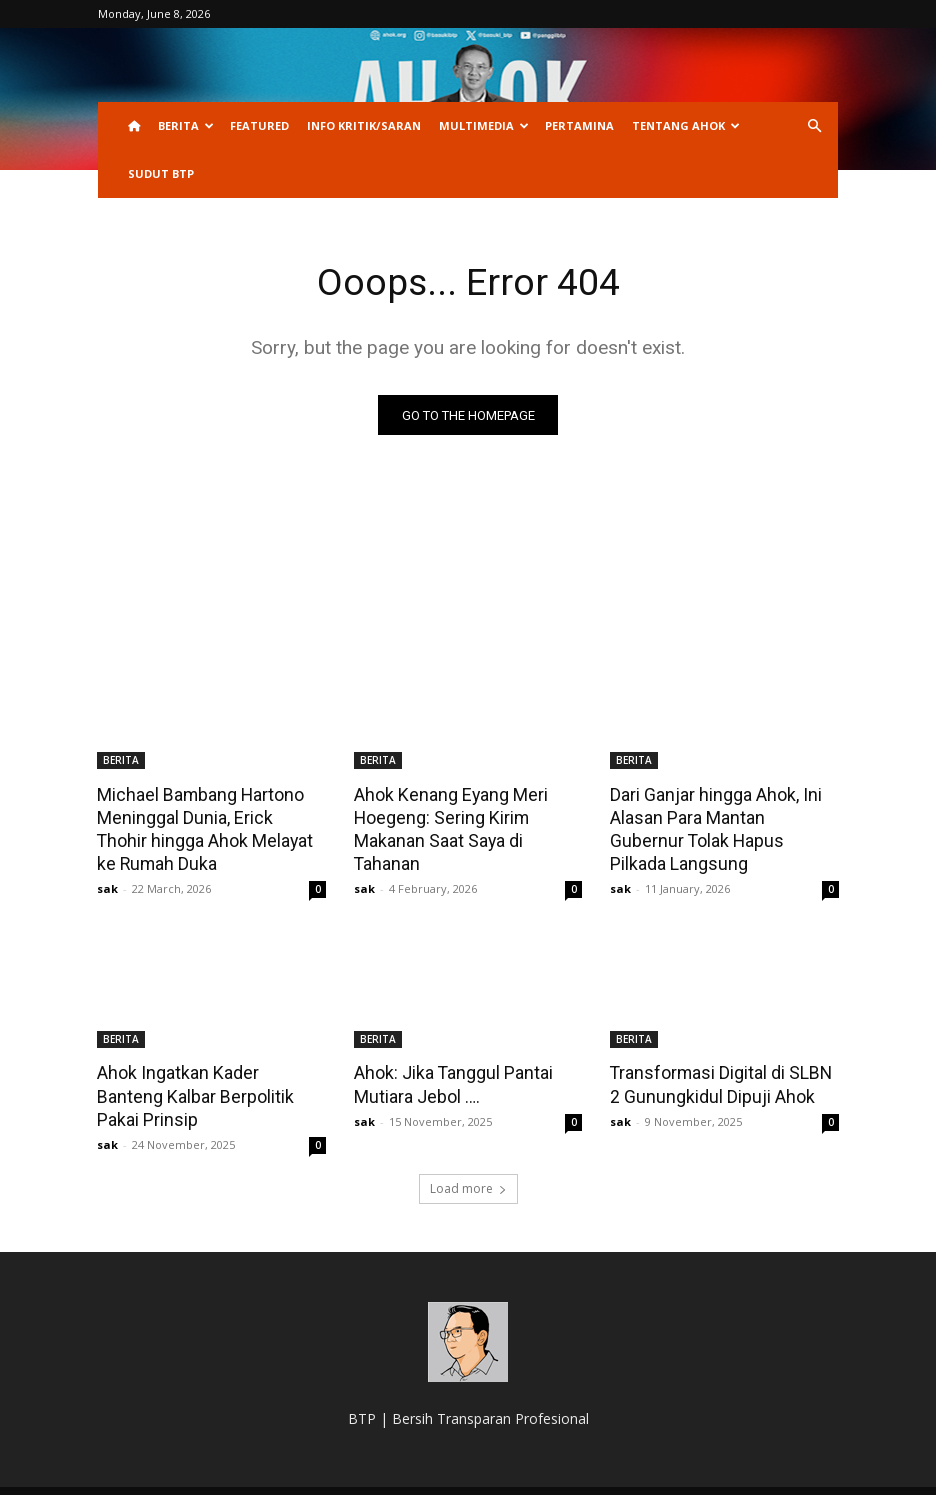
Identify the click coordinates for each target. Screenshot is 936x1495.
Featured (259, 125)
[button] (814, 126)
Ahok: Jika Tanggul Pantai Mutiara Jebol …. (450, 1080)
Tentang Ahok (686, 125)
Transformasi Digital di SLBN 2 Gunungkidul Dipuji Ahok (718, 1080)
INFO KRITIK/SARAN (364, 125)
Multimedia (484, 125)
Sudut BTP (161, 173)
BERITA (186, 125)
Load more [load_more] (468, 1160)
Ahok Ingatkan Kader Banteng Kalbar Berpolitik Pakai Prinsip (207, 1080)
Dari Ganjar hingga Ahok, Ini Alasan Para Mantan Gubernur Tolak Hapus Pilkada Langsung (723, 817)
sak (107, 885)
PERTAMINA (579, 125)
